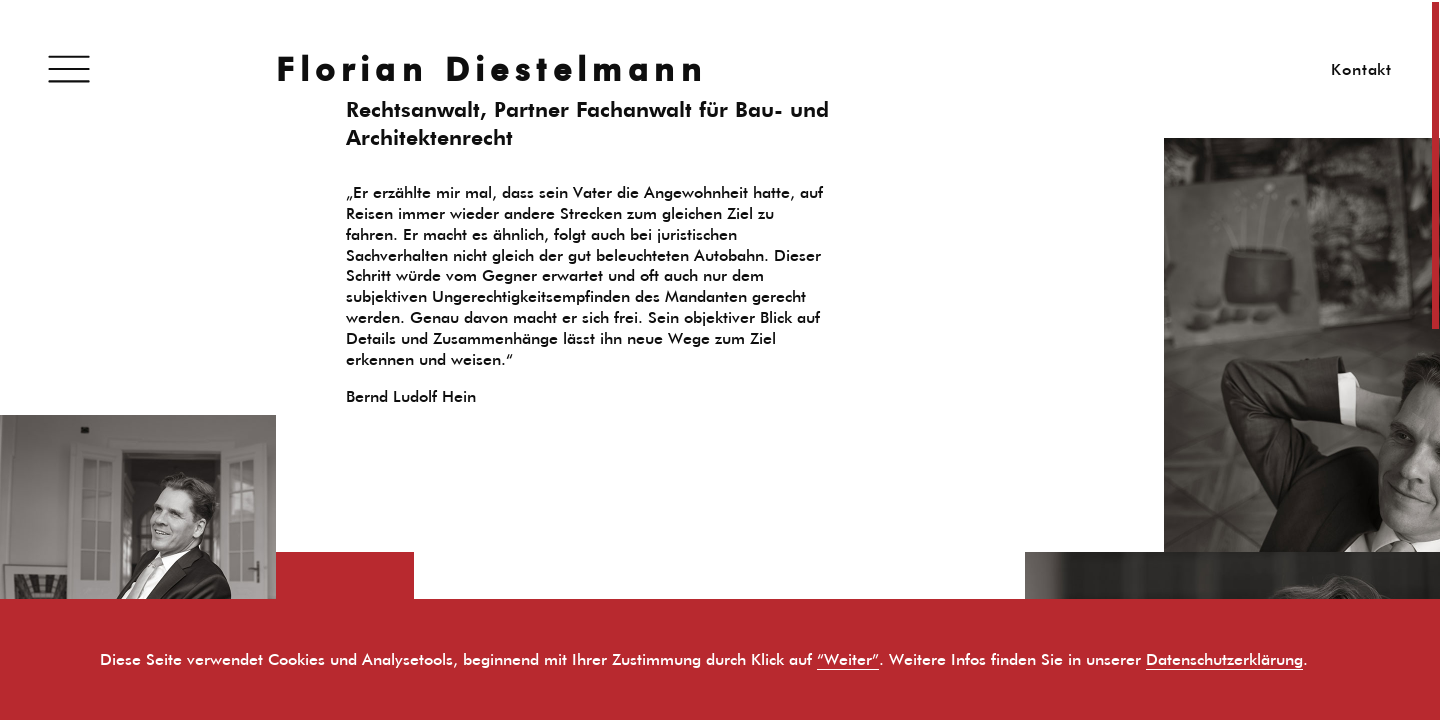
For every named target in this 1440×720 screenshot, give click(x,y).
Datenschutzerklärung (1224, 659)
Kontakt (1361, 69)
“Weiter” (848, 659)
